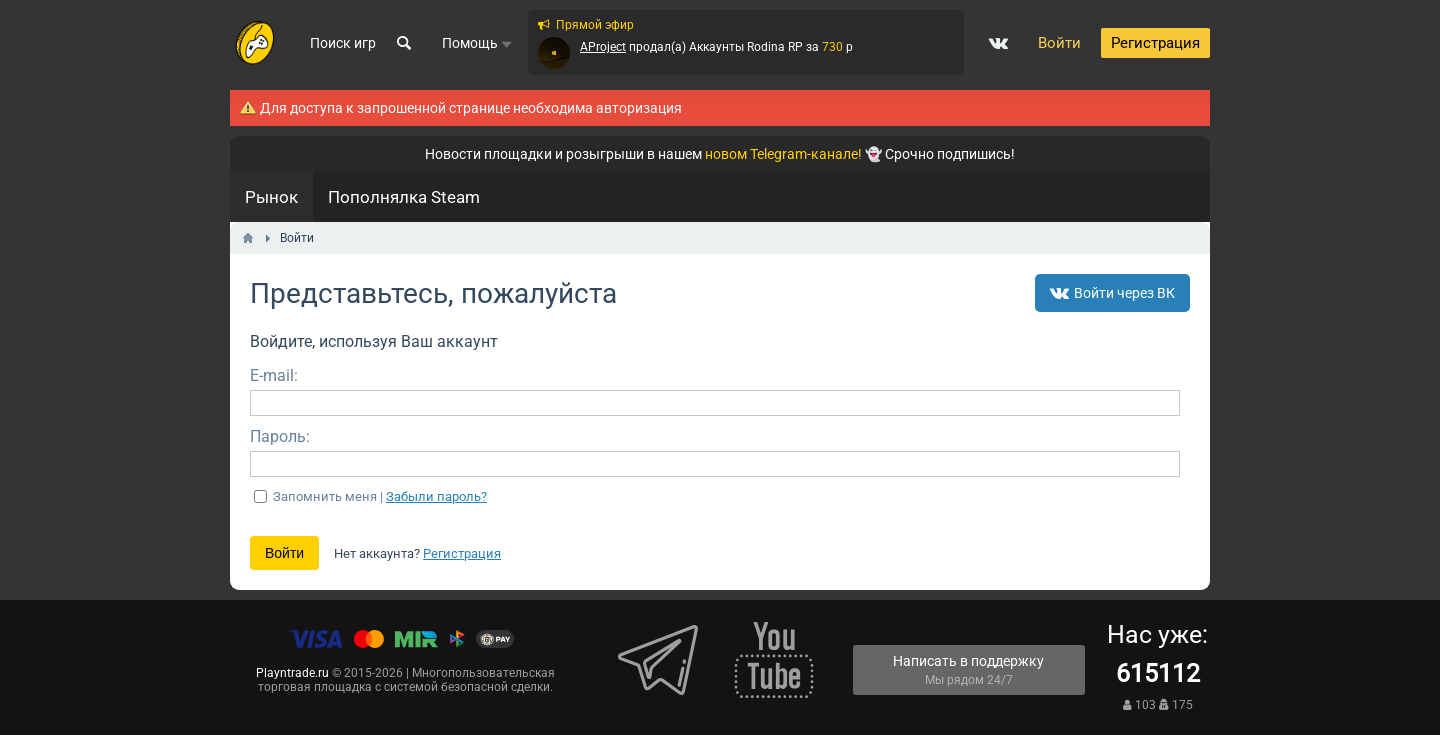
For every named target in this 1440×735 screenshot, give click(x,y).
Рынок (271, 197)
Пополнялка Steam (404, 197)
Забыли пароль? (436, 496)
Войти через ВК (1112, 293)
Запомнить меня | (380, 496)
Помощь (477, 43)
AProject (603, 47)
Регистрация (462, 553)
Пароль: (280, 436)
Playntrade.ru (292, 673)
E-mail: (274, 375)
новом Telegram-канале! (783, 154)
